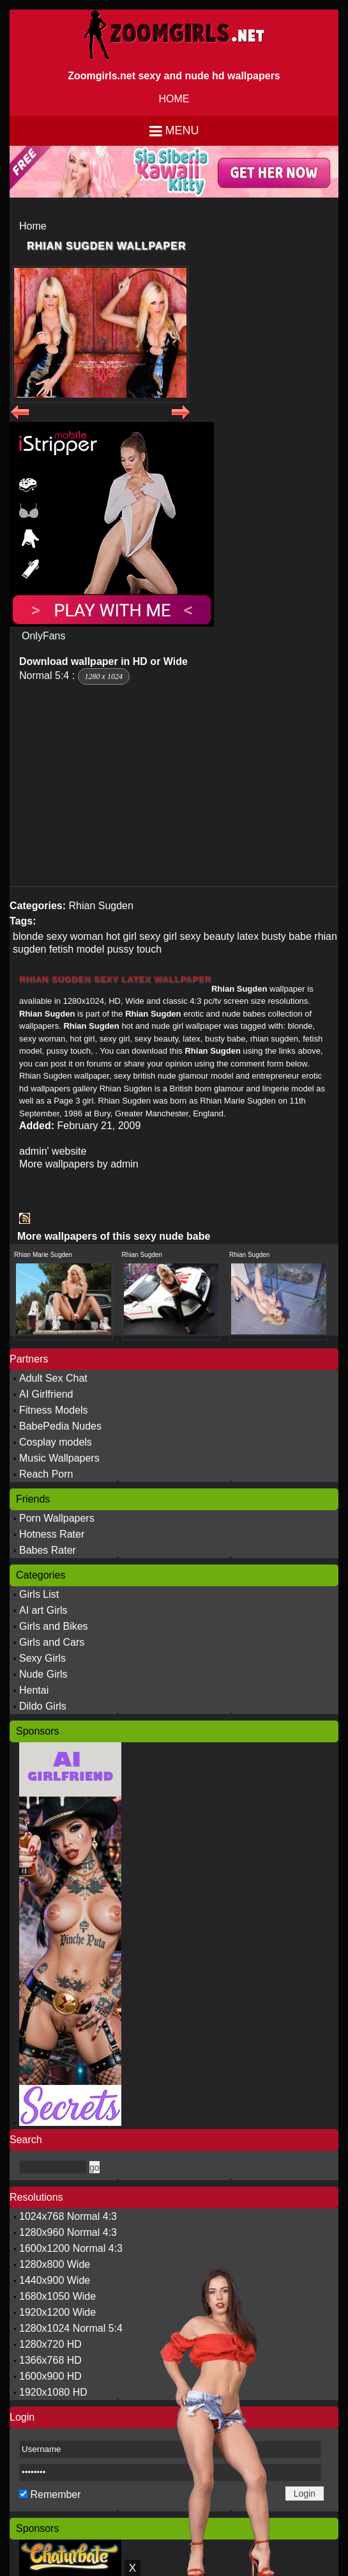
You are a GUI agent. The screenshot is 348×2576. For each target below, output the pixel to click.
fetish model (76, 949)
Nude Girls (43, 1674)
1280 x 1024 (104, 676)
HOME (174, 98)
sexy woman (75, 936)
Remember (55, 2494)
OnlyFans (43, 635)
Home (33, 226)
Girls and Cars (51, 1642)
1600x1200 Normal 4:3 (71, 2248)
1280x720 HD (50, 2344)
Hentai (34, 1690)
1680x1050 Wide (57, 2296)
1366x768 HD (50, 2360)
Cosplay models (55, 1442)
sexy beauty (207, 936)
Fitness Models (53, 1410)
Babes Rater (47, 1550)
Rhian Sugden (100, 905)
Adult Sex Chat (53, 1378)
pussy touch (134, 949)
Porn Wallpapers (57, 1518)
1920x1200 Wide (57, 2312)
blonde (28, 936)
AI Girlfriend (46, 1394)
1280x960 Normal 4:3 (68, 2232)
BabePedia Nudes (60, 1426)
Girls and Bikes (53, 1626)
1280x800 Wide (54, 2264)
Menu (182, 130)
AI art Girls (43, 1610)
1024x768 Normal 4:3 (68, 2216)
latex (248, 936)
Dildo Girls (42, 1706)
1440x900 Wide (54, 2280)
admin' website (52, 1151)
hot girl (121, 936)
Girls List (39, 1594)
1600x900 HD (50, 2376)
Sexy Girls (42, 1658)
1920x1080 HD (53, 2392)
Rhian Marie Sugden (43, 1254)
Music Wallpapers (59, 1458)
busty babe (287, 936)
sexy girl (158, 936)
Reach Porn (46, 1474)
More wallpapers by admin (79, 1164)
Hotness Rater (51, 1534)
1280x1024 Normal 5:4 (71, 2328)
